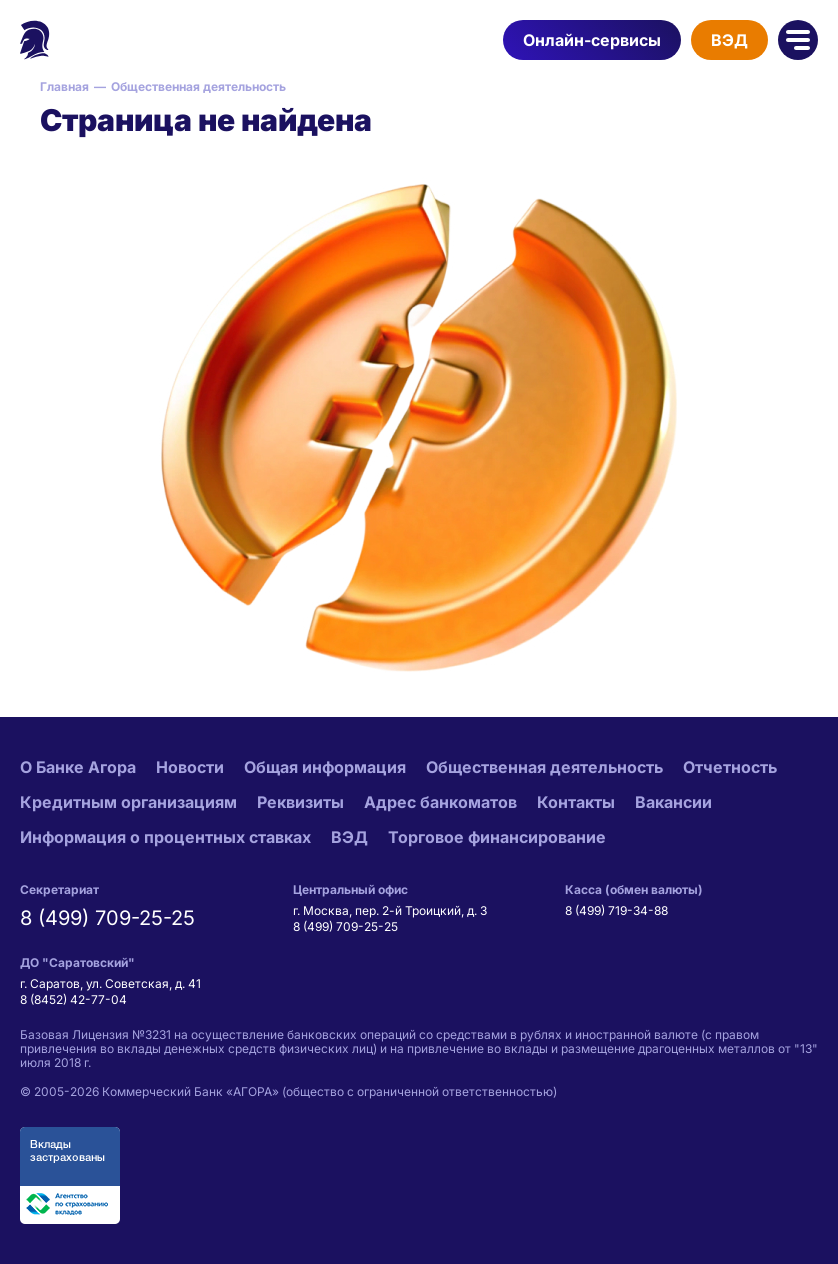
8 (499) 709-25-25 (107, 918)
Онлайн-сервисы (592, 40)
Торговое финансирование (497, 837)
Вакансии (673, 802)
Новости (190, 767)
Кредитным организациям (128, 802)
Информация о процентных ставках (165, 837)
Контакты (576, 802)
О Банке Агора (78, 767)
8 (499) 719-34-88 (616, 910)
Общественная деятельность (544, 767)
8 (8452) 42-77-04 (73, 999)
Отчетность (730, 767)
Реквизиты (300, 802)
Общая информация (325, 767)
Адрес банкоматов (440, 802)
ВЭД (729, 40)
